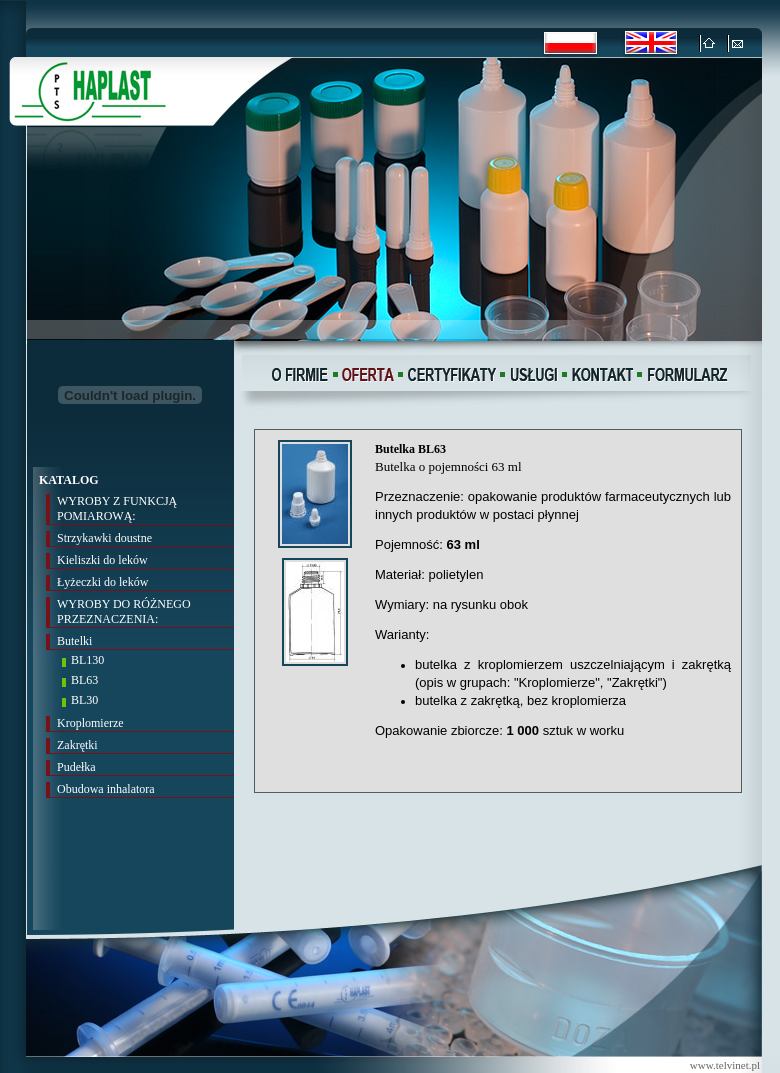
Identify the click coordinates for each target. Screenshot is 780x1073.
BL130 (87, 660)
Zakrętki (77, 745)
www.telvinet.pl (725, 1065)
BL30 (84, 700)
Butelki (74, 641)
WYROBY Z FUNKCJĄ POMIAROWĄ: (117, 508)
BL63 (84, 680)
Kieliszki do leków (102, 560)
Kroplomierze (90, 723)
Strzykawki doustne (104, 538)
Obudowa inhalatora (106, 789)
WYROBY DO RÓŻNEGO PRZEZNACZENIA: (124, 611)
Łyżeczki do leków (102, 582)
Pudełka (76, 767)
